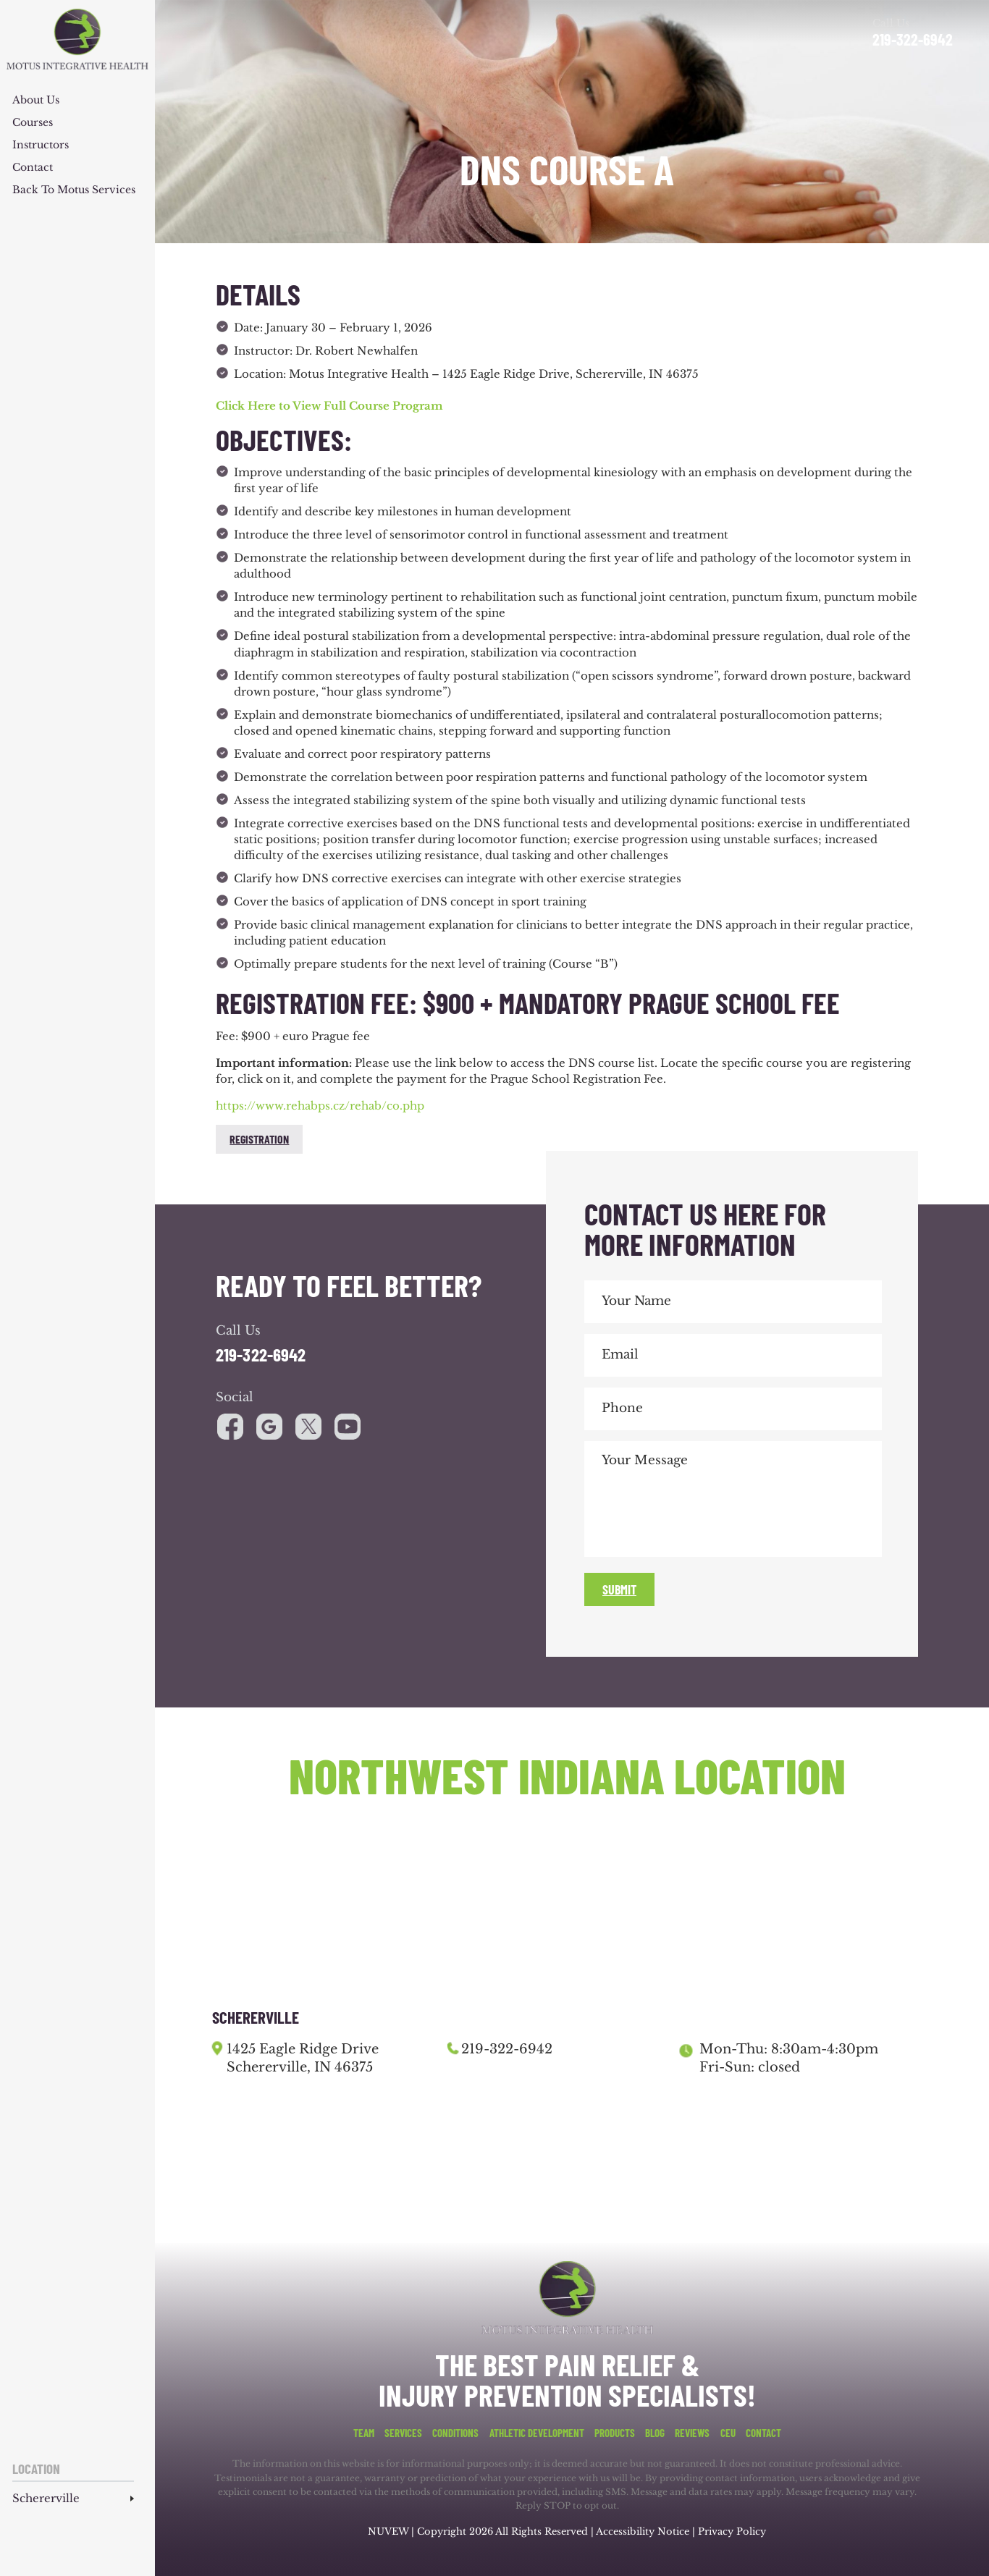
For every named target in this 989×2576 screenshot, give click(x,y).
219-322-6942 (912, 39)
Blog (655, 2433)
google (269, 1427)
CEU (728, 2433)
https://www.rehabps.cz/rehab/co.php (320, 1105)
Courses (32, 123)
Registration (259, 1139)
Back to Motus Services (73, 190)
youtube (308, 1427)
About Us (35, 100)
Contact (32, 168)
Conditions (455, 2433)
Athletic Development (536, 2433)
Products (614, 2433)
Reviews (692, 2433)
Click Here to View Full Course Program (331, 406)
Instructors (40, 145)
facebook (230, 1427)
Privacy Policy (732, 2531)
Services (403, 2433)
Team (363, 2433)
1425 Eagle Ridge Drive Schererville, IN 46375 (303, 2058)
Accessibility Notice (644, 2531)
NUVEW (388, 2531)
